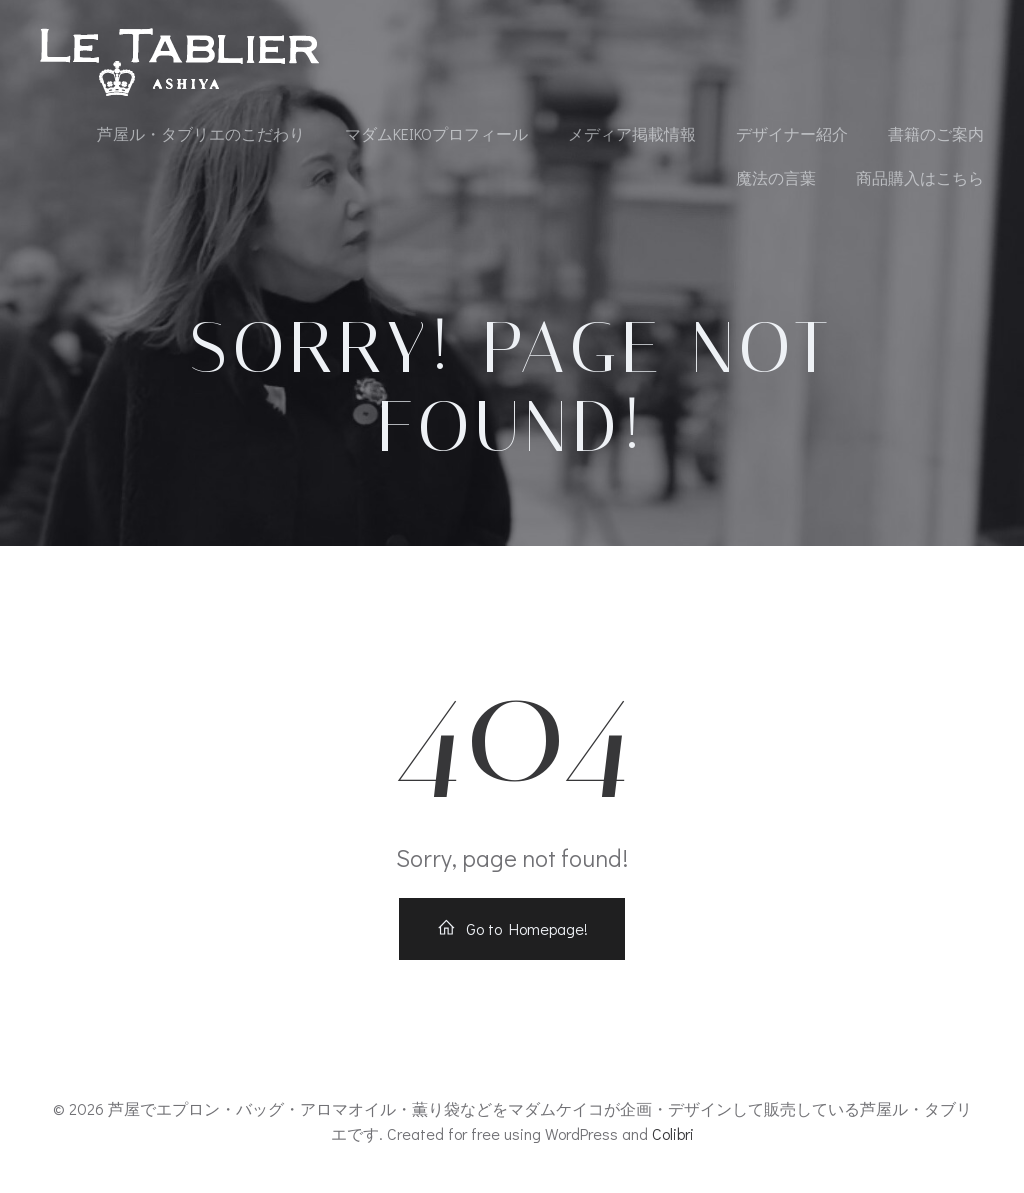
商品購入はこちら (920, 177)
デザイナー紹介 (792, 133)
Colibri (673, 1133)
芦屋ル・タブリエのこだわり (201, 133)
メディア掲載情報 (632, 133)
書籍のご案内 (936, 133)
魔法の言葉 (776, 177)
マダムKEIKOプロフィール (436, 133)
